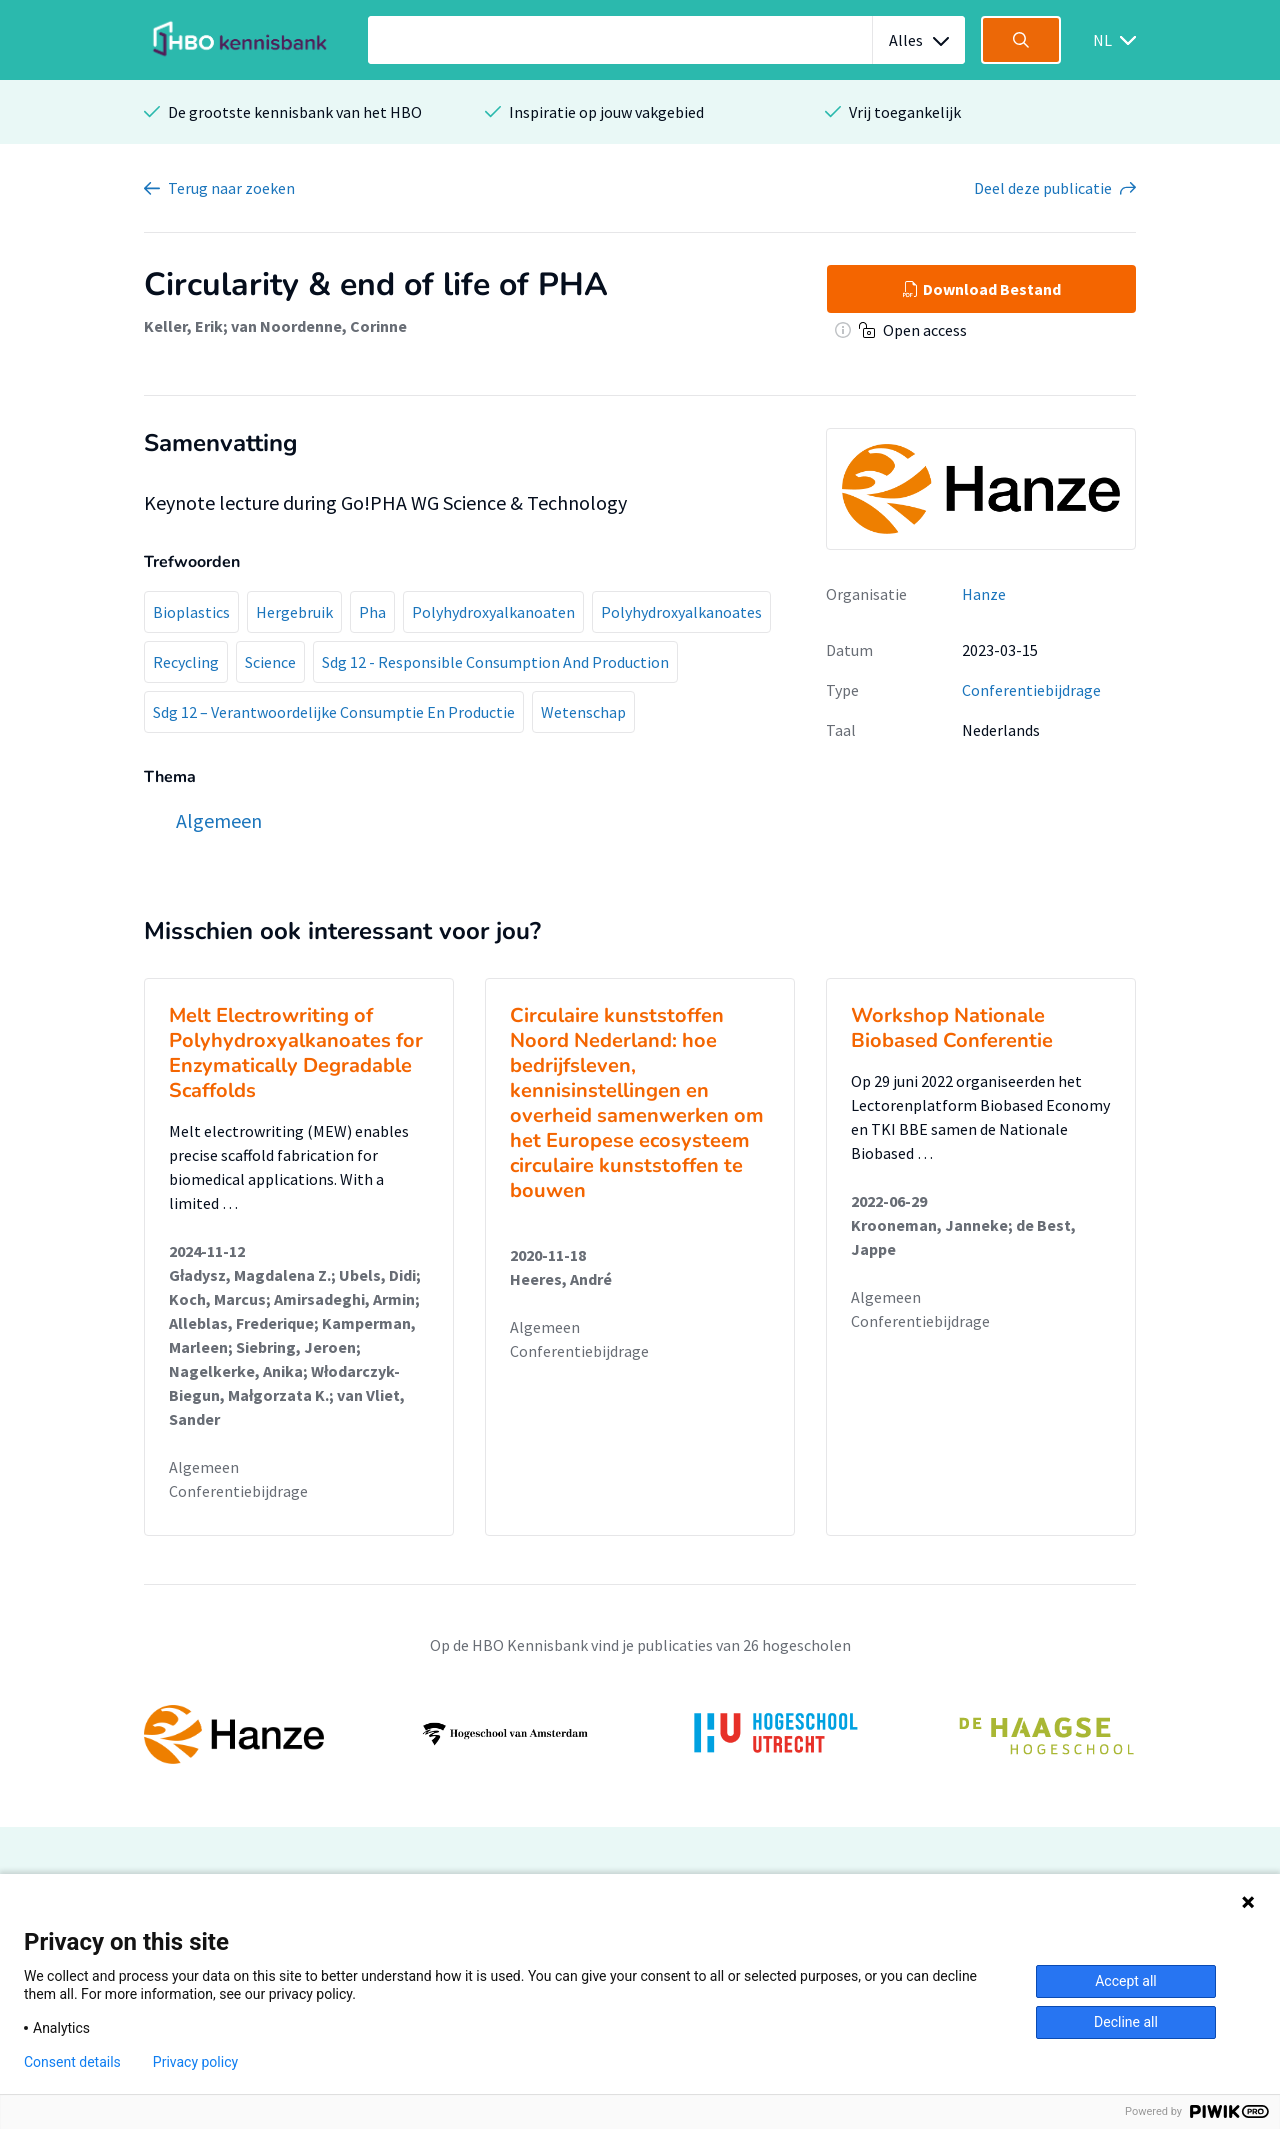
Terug (231, 188)
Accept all (1126, 1981)
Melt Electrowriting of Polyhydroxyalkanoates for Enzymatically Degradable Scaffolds (296, 1053)
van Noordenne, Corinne (319, 326)
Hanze (984, 594)
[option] (640, 1734)
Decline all (1126, 2022)
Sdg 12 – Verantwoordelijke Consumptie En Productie (334, 712)
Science (270, 662)
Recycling (186, 662)
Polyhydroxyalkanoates (681, 612)
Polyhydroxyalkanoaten (493, 612)
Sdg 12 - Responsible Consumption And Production (495, 662)
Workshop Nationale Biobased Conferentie (952, 1028)
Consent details (72, 2062)
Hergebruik (294, 612)
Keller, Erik (183, 326)
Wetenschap (583, 712)
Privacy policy (195, 2062)
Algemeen (204, 1467)
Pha (372, 612)
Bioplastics (191, 612)
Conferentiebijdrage (1031, 690)
